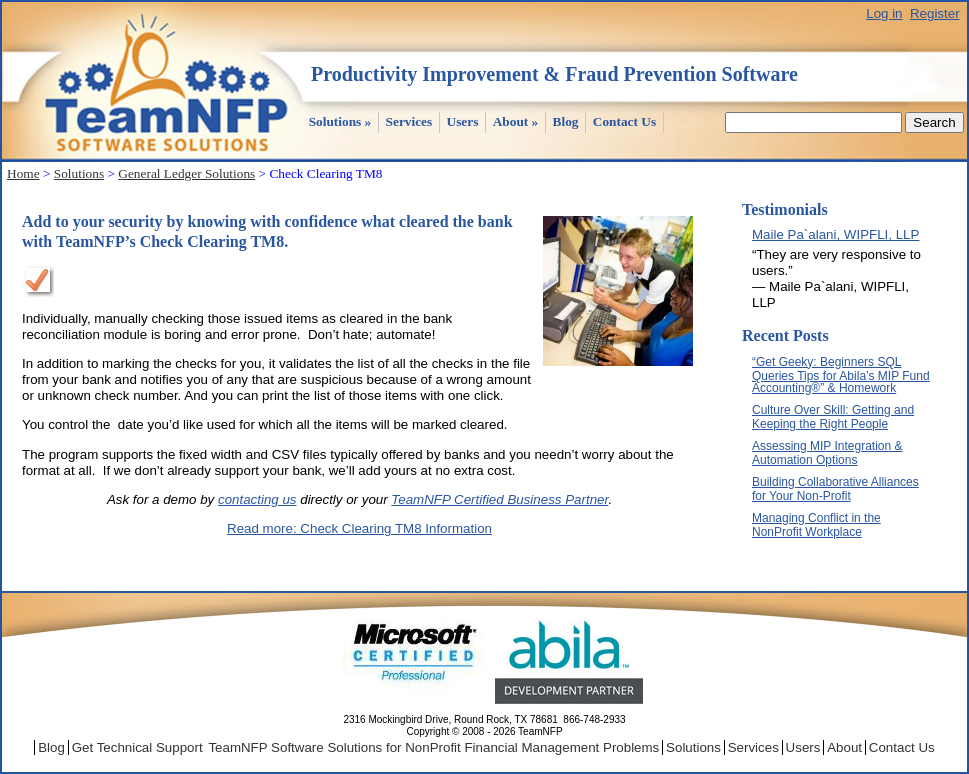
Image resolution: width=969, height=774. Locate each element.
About (516, 121)
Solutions (340, 121)
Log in (884, 13)
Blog (566, 121)
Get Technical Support (137, 747)
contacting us (257, 499)
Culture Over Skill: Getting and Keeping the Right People (833, 417)
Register (935, 13)
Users (463, 121)
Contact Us (624, 121)
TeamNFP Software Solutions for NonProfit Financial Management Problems (433, 747)
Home (23, 173)
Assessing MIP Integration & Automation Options (827, 453)
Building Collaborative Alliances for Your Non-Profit (835, 489)
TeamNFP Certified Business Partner (499, 499)
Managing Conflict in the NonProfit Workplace (816, 525)
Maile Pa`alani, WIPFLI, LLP (835, 234)
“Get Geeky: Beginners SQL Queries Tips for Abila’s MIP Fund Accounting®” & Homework (841, 375)
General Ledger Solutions (186, 173)
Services (409, 121)
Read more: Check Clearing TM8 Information (359, 528)
